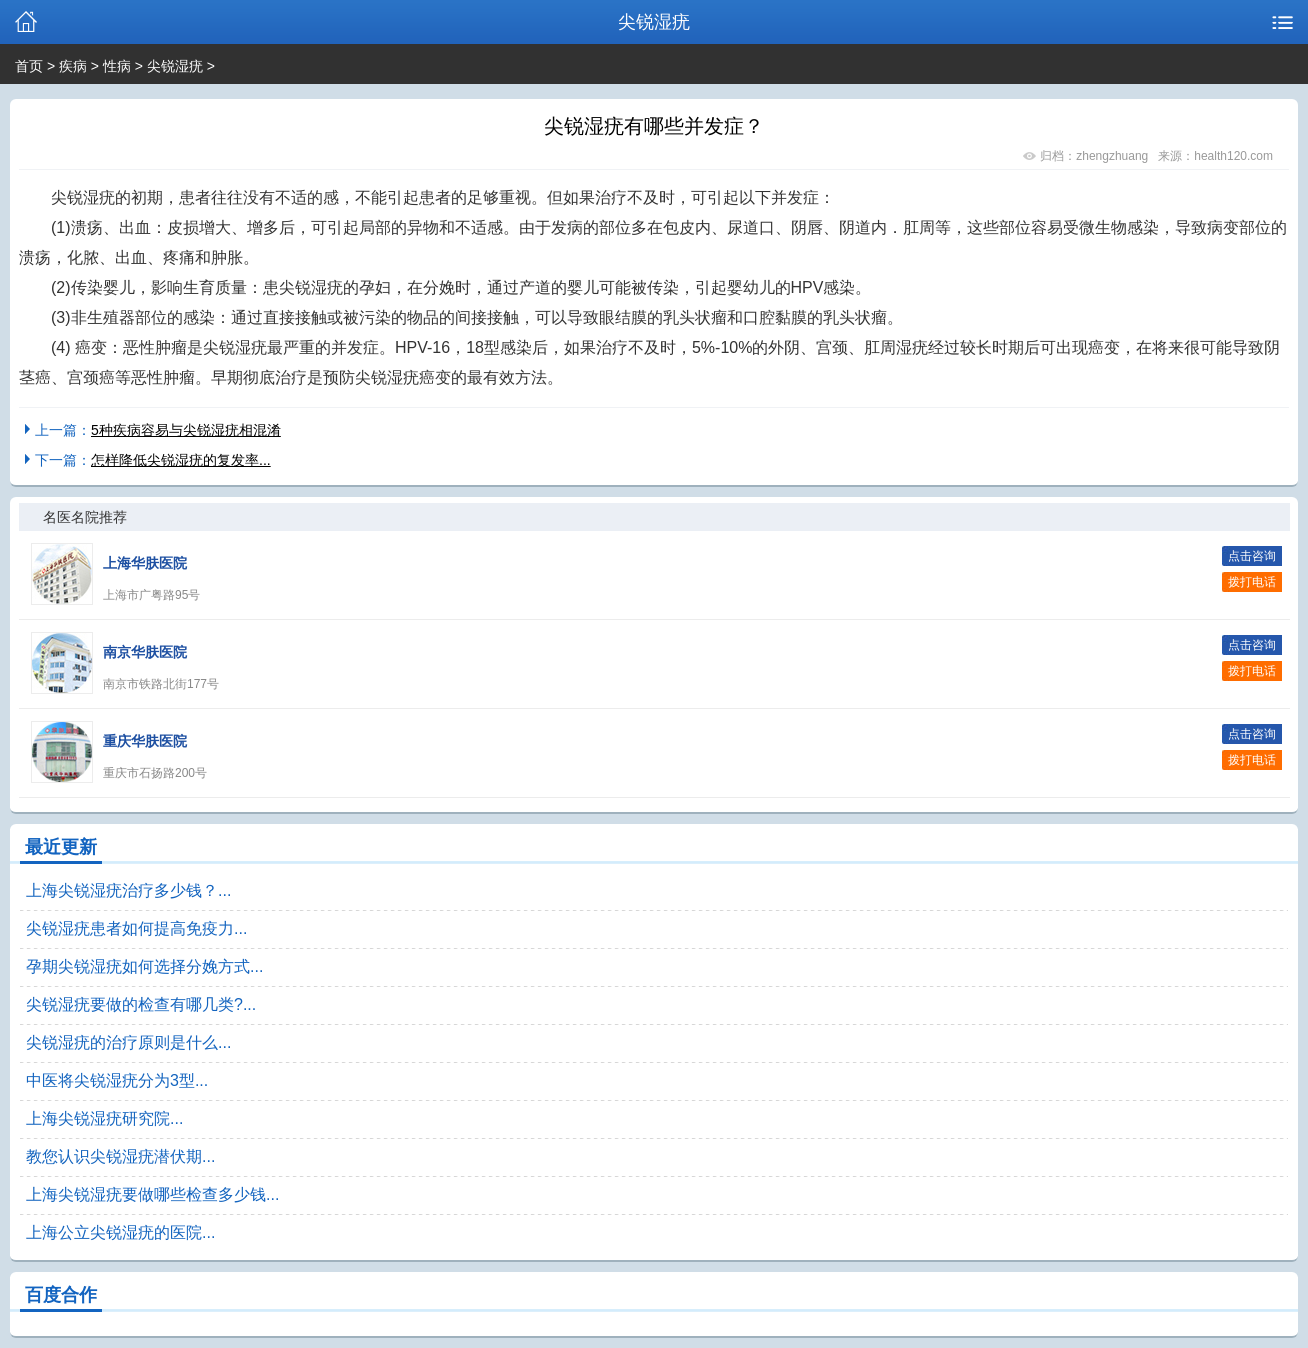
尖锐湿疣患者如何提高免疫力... (136, 928)
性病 (117, 66)
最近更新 (61, 847)
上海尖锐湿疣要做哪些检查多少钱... (152, 1194)
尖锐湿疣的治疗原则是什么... (128, 1042)
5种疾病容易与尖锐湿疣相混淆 (186, 430)
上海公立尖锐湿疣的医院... (120, 1232)
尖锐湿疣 (175, 66)
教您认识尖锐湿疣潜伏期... (120, 1156)
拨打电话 (1252, 582)
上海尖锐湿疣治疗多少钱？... (128, 890)
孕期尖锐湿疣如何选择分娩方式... (144, 966)
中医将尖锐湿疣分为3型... (117, 1080)
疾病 (73, 66)
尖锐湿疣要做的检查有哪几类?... (141, 1004)
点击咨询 (1252, 556)
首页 (29, 66)
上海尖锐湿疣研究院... (104, 1118)
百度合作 (61, 1295)
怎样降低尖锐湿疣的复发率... (181, 460)
